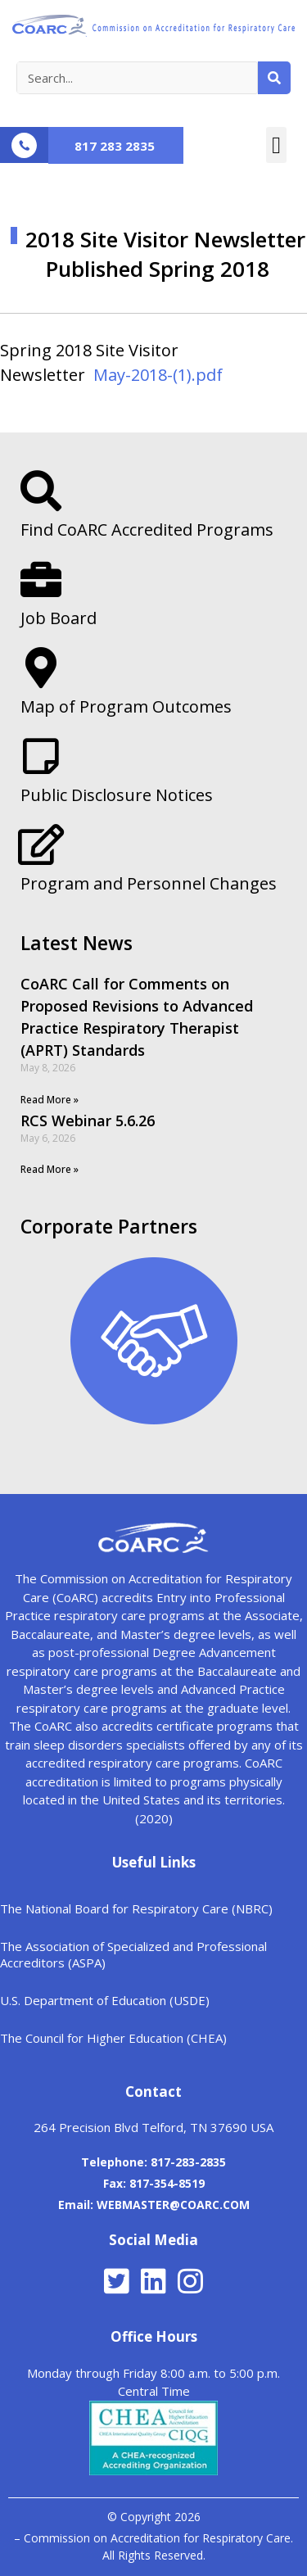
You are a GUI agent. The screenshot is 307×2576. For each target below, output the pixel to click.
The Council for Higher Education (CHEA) (113, 2038)
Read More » (49, 1100)
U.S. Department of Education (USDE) (105, 2000)
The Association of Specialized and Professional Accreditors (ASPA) (133, 1954)
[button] (276, 145)
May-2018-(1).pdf (158, 375)
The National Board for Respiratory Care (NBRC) (136, 1908)
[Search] (274, 77)
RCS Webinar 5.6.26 (87, 1120)
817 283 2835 (114, 146)
